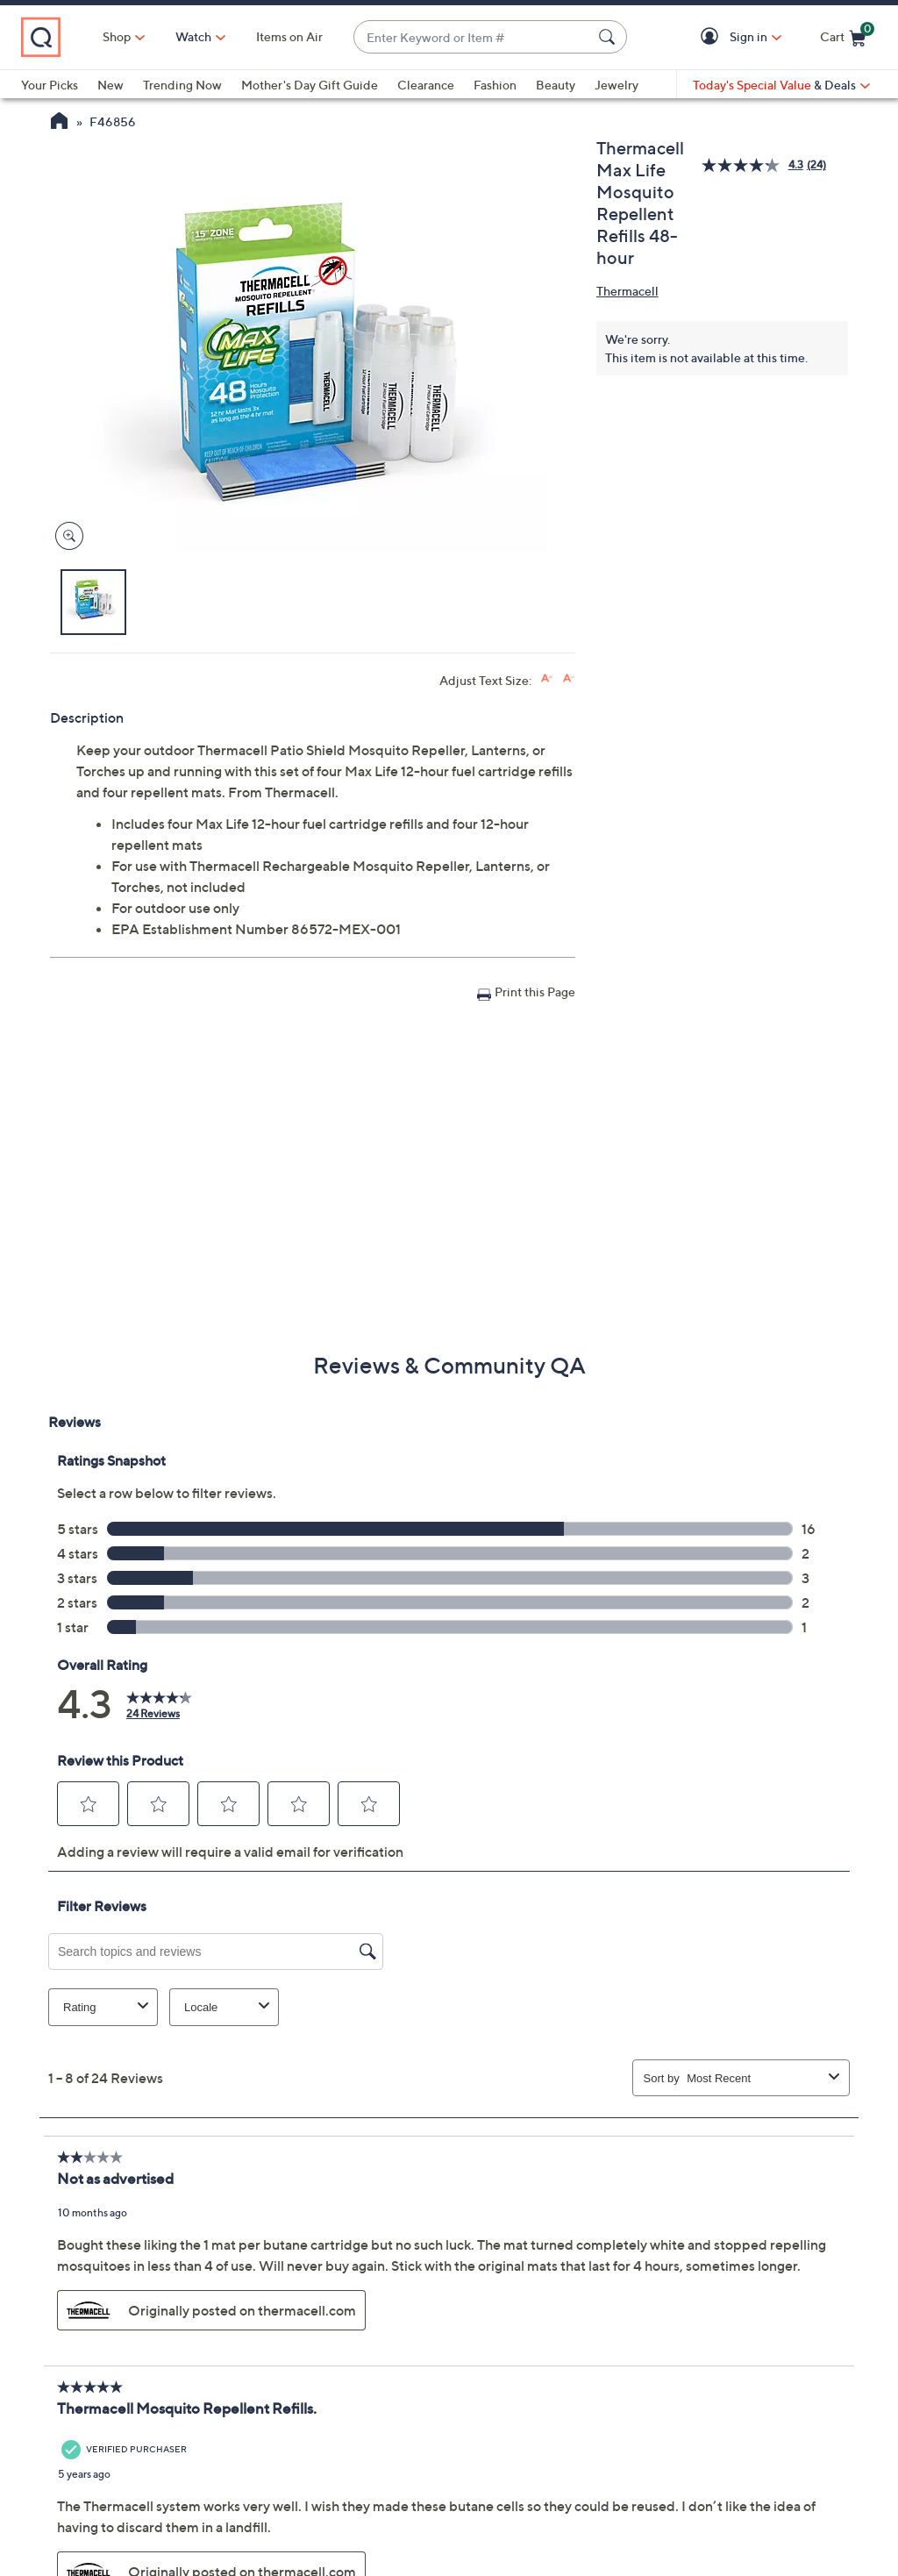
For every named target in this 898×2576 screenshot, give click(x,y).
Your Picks (49, 84)
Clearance (425, 84)
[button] (712, 37)
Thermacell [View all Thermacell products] (627, 290)
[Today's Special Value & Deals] (781, 85)
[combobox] (472, 37)
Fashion (495, 84)
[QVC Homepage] (59, 122)
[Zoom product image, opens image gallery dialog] (65, 536)
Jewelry (616, 84)
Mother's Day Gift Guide (309, 84)
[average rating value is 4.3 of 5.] (754, 165)
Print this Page (535, 991)
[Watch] (193, 36)
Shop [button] (117, 36)
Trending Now (182, 84)
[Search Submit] (609, 37)
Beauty (555, 84)
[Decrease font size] (568, 678)
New (110, 84)
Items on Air (289, 36)
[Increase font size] (546, 678)
